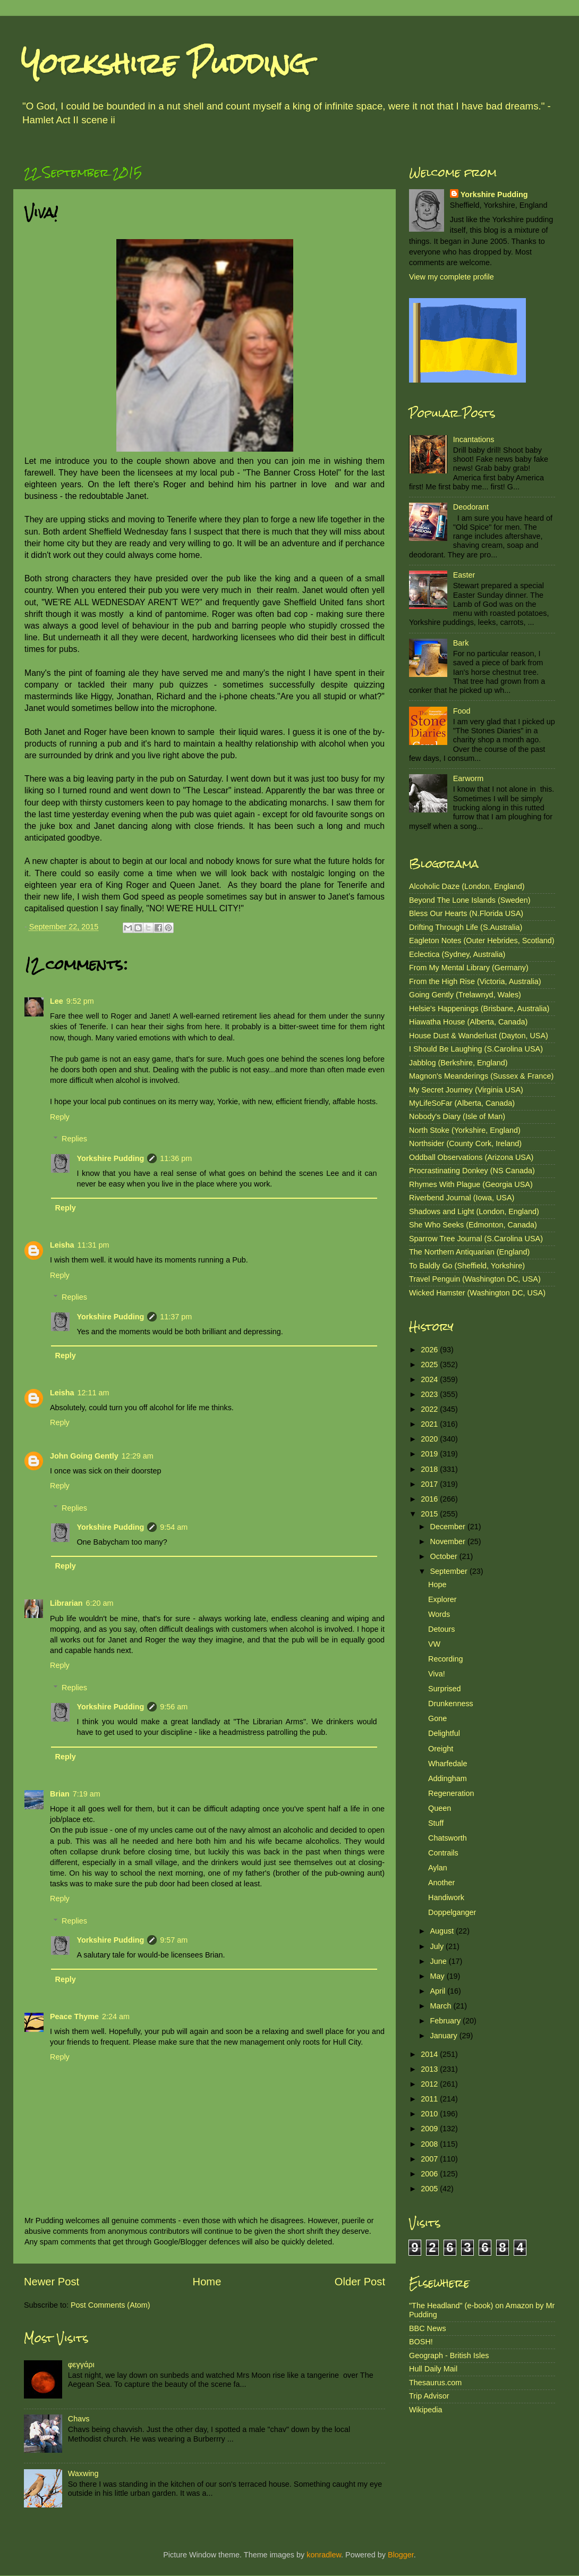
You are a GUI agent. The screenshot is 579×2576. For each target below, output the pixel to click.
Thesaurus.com (435, 2382)
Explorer (442, 1599)
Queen (439, 1808)
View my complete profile (451, 277)
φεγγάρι (81, 2364)
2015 (430, 1514)
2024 (430, 1379)
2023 (430, 1394)
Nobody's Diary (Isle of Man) (457, 1116)
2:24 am (116, 2016)
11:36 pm (176, 1158)
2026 (430, 1349)
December (448, 1526)
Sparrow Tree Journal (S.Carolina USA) (476, 1238)
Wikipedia (425, 2409)
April (439, 1991)
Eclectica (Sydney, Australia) (457, 954)
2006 (430, 2174)
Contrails (443, 1853)
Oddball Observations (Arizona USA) (471, 1157)
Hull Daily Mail (433, 2369)
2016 (430, 1499)
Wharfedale (447, 1763)
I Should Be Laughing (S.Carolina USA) (476, 1049)
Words (439, 1614)
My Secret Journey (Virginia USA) (466, 1090)
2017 (430, 1484)
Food (462, 711)
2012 (430, 2084)
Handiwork (446, 1897)
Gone (437, 1718)
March (442, 2006)
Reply (60, 1117)
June (439, 1961)
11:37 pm (176, 1316)
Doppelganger (452, 1912)
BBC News (427, 2328)
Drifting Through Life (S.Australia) (465, 927)
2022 (430, 1409)
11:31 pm (93, 1245)
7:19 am (86, 1794)
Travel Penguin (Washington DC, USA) (475, 1279)
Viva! (436, 1674)
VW (434, 1644)
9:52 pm (80, 1001)
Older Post (360, 2281)
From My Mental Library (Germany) (469, 967)
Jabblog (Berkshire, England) (458, 1062)
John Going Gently (84, 1456)
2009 (430, 2128)
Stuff (436, 1823)
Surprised (444, 1688)
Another (441, 1882)
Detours (441, 1629)
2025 (430, 1364)
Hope (437, 1584)
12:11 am (93, 1392)
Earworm (468, 778)
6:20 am (100, 1603)
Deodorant (471, 507)
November (448, 1541)
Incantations (474, 439)
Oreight (440, 1748)
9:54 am (174, 1527)
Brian (60, 1794)
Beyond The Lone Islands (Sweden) (470, 900)
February (446, 2020)
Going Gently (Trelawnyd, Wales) (465, 994)
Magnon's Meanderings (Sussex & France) (481, 1076)
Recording (445, 1659)
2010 (430, 2113)
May (438, 1976)
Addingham (447, 1778)
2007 (430, 2159)
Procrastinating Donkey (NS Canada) (472, 1170)
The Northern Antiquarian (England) (469, 1252)
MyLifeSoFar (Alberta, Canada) (462, 1103)
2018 (430, 1469)
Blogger (401, 2554)
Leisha (62, 1245)
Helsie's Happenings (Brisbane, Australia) (479, 1008)
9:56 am (174, 1706)
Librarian (66, 1603)
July (438, 1946)
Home (207, 2281)
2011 (430, 2099)
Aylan (437, 1867)
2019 (430, 1454)
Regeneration (451, 1793)
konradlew (323, 2554)
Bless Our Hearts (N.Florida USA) (466, 913)
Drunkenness (450, 1703)
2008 (430, 2144)
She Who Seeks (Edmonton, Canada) (473, 1225)
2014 (430, 2054)
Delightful (444, 1733)
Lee (56, 1001)
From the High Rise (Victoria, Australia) (475, 981)
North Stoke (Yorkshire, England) (465, 1130)
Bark (461, 643)
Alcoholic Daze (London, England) (467, 886)
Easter (464, 575)
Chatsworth (447, 1838)
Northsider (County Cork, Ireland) (465, 1143)
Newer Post (51, 2281)
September (450, 1571)
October (444, 1556)
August (443, 1931)
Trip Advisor (429, 2396)
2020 (430, 1439)
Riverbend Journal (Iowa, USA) (461, 1197)
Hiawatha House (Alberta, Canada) (468, 1022)
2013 (430, 2069)
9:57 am (174, 1940)
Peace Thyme (74, 2016)
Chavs (79, 2418)
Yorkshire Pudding (165, 63)
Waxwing (83, 2473)
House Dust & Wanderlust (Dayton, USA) (478, 1035)
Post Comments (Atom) (110, 2305)
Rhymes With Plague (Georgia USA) (471, 1184)
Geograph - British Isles (449, 2355)
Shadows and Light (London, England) (474, 1211)
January (444, 2035)
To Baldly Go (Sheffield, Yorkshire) (467, 1265)
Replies (74, 1138)
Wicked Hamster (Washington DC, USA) (477, 1293)
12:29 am (138, 1456)
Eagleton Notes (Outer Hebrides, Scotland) (482, 940)
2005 (430, 2188)
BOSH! (421, 2341)
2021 (430, 1424)
